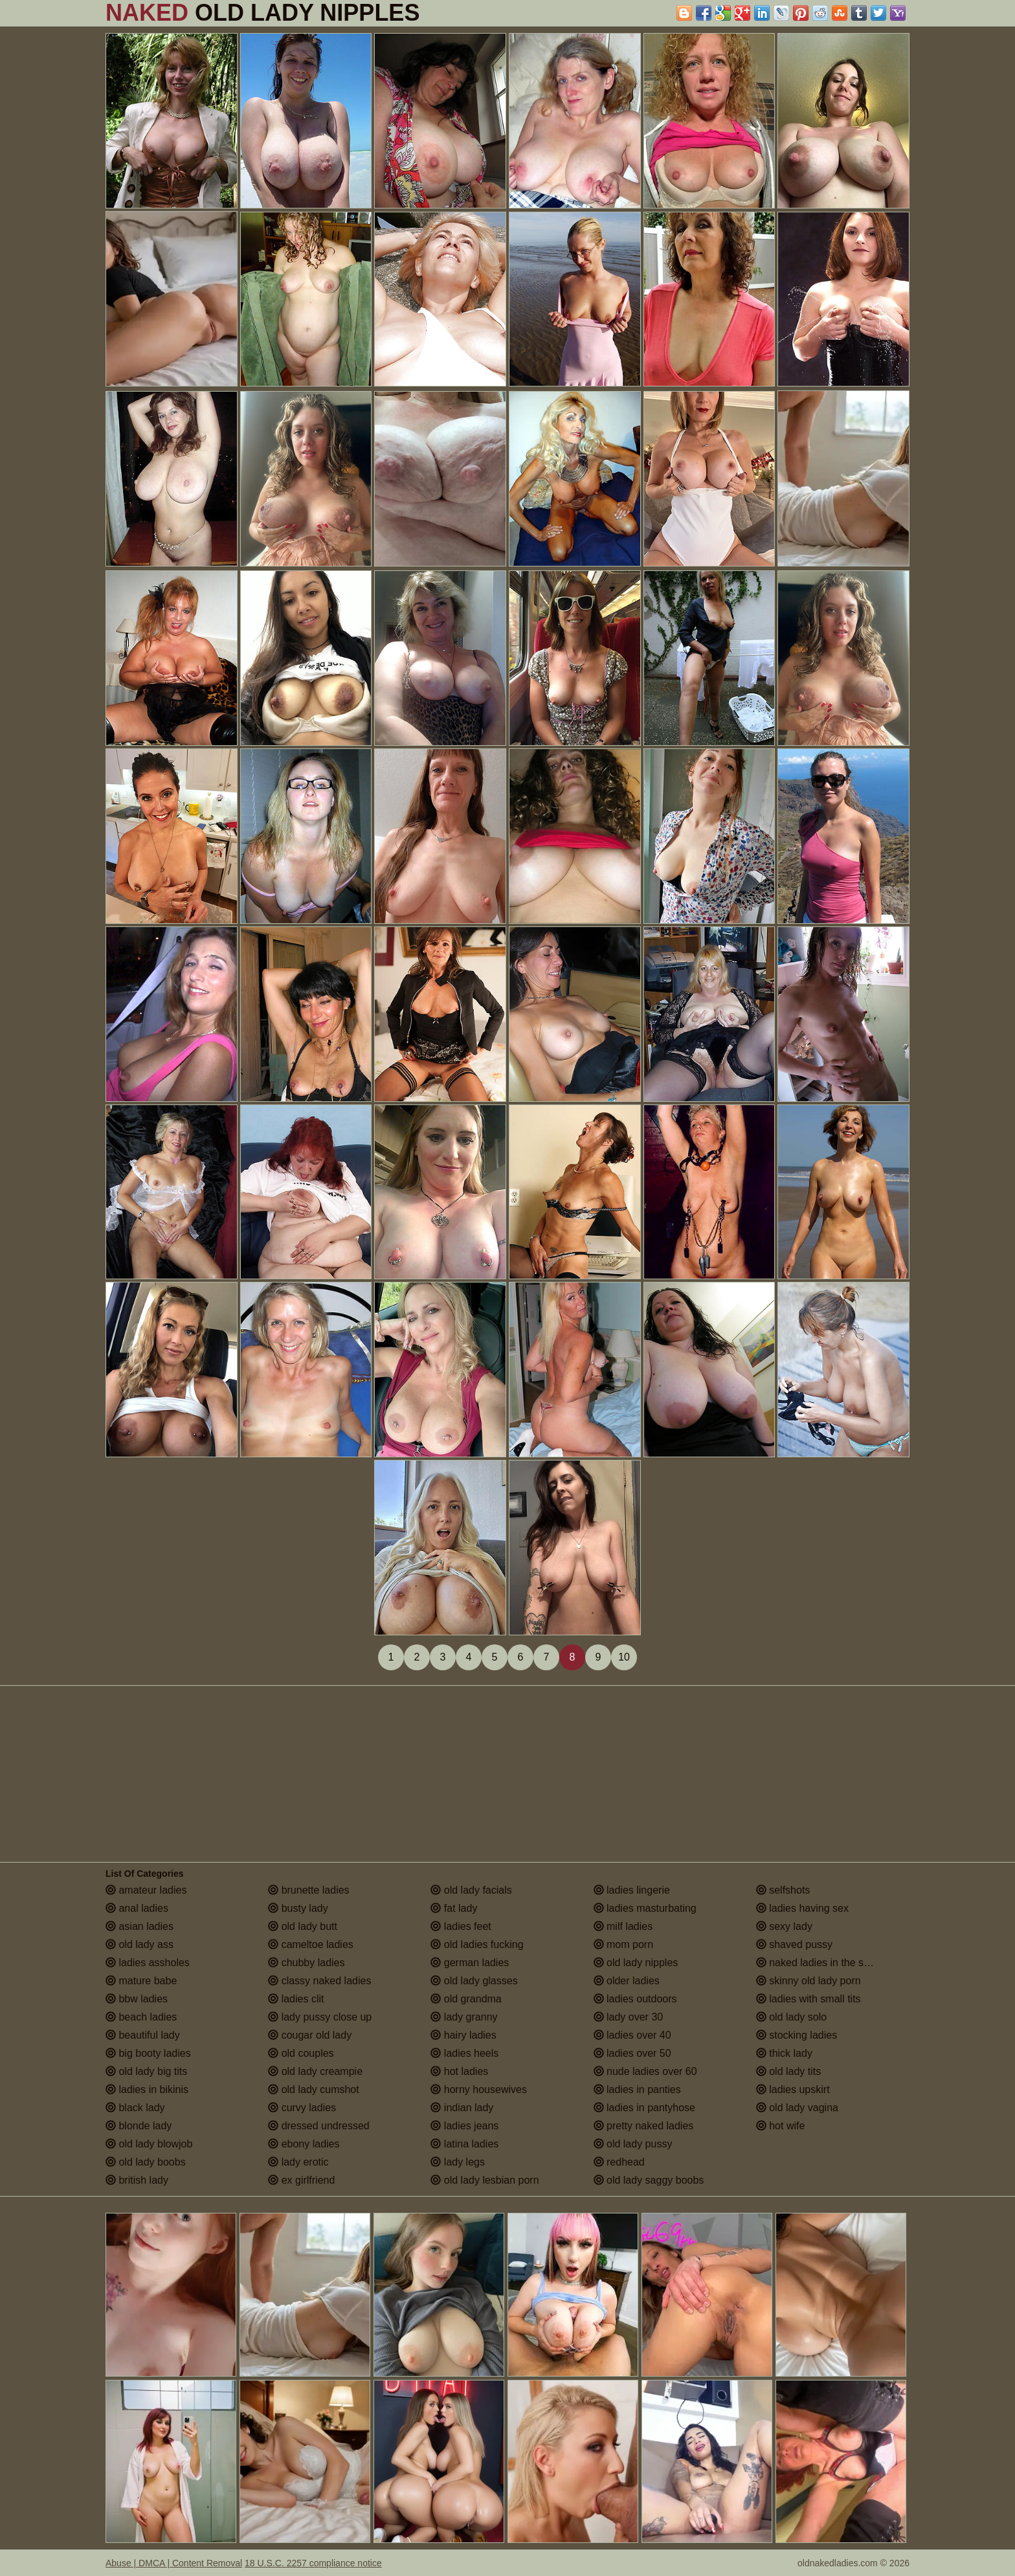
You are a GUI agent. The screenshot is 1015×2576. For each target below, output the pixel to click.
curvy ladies (302, 2107)
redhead (619, 2161)
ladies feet (460, 1926)
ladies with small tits (808, 1998)
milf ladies (623, 1926)
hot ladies (459, 2071)
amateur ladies (146, 1890)
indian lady (461, 2107)
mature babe (141, 1980)
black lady (135, 2107)
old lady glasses (473, 1980)
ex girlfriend (301, 2180)
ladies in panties (637, 2089)
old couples (300, 2053)
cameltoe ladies (310, 1944)
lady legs (457, 2161)
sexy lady (784, 1926)
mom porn (623, 1944)
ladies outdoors (635, 1998)
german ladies (469, 1962)
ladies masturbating (645, 1908)
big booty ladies (148, 2053)
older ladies (627, 1980)
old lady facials (470, 1890)
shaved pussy (794, 1944)
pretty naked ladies (644, 2125)
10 (624, 1657)
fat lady (453, 1908)
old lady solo (791, 2016)
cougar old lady (309, 2035)
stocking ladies (796, 2035)
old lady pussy (633, 2143)
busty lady (298, 1908)
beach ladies (141, 2016)
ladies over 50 (632, 2053)
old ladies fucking (476, 1944)
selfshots (783, 1890)
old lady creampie (315, 2071)
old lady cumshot (313, 2089)
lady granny (463, 2016)
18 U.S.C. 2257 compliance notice (313, 2563)
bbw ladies (137, 1998)
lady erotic (298, 2161)
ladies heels (464, 2053)
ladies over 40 (632, 2035)
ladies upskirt (793, 2089)
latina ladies (464, 2143)
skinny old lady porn (808, 1980)
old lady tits (788, 2071)
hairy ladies (463, 2035)
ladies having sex (802, 1908)
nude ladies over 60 (645, 2071)
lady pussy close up (320, 2016)
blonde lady (139, 2125)
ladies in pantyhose (644, 2107)
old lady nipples (636, 1962)
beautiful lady (143, 2035)
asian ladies (139, 1926)
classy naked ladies (319, 1980)
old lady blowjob (149, 2143)
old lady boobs (146, 2161)
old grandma (465, 1998)
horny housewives (478, 2089)
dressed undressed (319, 2125)
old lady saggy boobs (649, 2180)
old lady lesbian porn (484, 2180)
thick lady (784, 2053)
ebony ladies (303, 2143)
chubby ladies (306, 1962)
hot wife (780, 2125)
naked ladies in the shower (824, 1962)
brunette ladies (308, 1890)
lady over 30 (629, 2016)
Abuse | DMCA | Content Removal (174, 2563)
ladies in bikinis (147, 2089)
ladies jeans (464, 2125)
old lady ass (139, 1944)
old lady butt (302, 1926)
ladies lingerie (632, 1890)
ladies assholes (148, 1962)
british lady (137, 2180)
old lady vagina (797, 2107)
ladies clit (296, 1998)
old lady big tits (146, 2071)
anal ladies (137, 1908)
